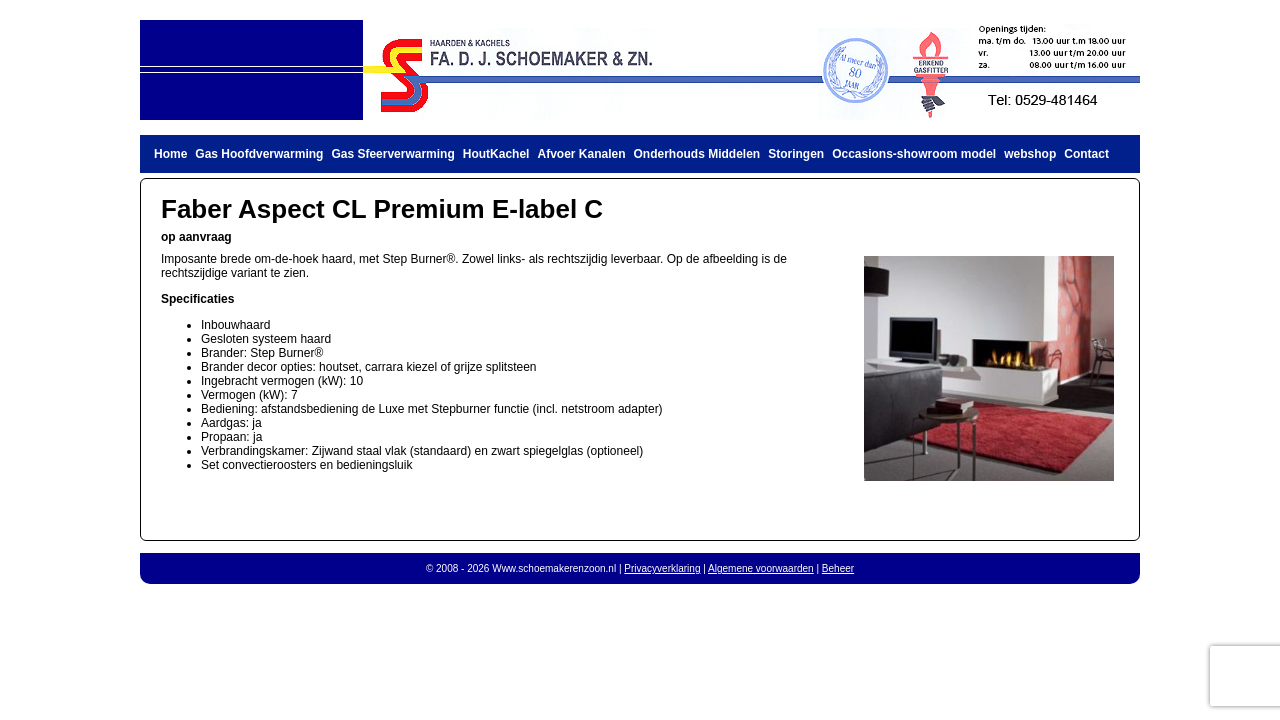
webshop (1030, 154)
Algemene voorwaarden (761, 568)
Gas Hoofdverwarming (259, 154)
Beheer (838, 568)
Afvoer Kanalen (581, 154)
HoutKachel (496, 154)
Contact (1086, 154)
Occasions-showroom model (914, 154)
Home (170, 154)
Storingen (796, 154)
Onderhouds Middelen (697, 154)
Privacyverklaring (662, 568)
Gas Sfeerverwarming (392, 154)
